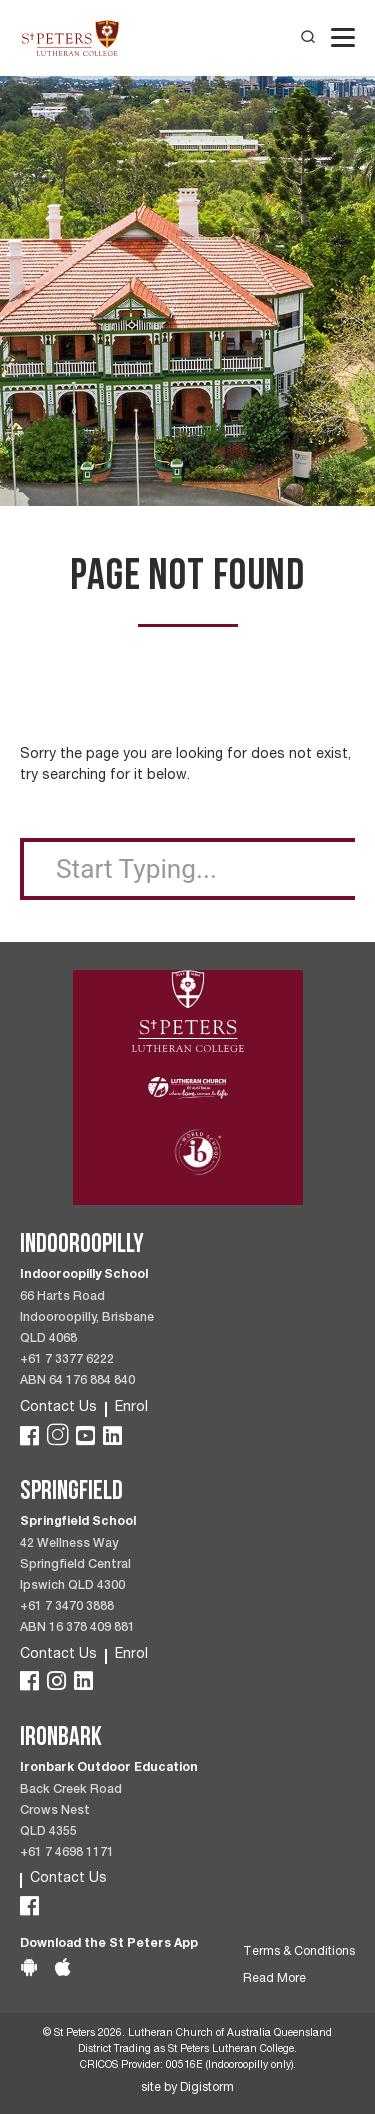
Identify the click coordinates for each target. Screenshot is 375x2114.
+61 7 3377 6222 (67, 1360)
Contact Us (58, 1408)
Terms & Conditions (299, 1952)
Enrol (131, 1408)
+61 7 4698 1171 (67, 1853)
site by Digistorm (187, 2088)
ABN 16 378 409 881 (77, 1628)
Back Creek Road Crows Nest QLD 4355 (71, 1811)
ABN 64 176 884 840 (77, 1381)
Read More (274, 1979)
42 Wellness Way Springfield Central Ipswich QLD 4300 (75, 1565)
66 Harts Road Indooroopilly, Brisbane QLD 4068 (87, 1318)
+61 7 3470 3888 (67, 1607)
